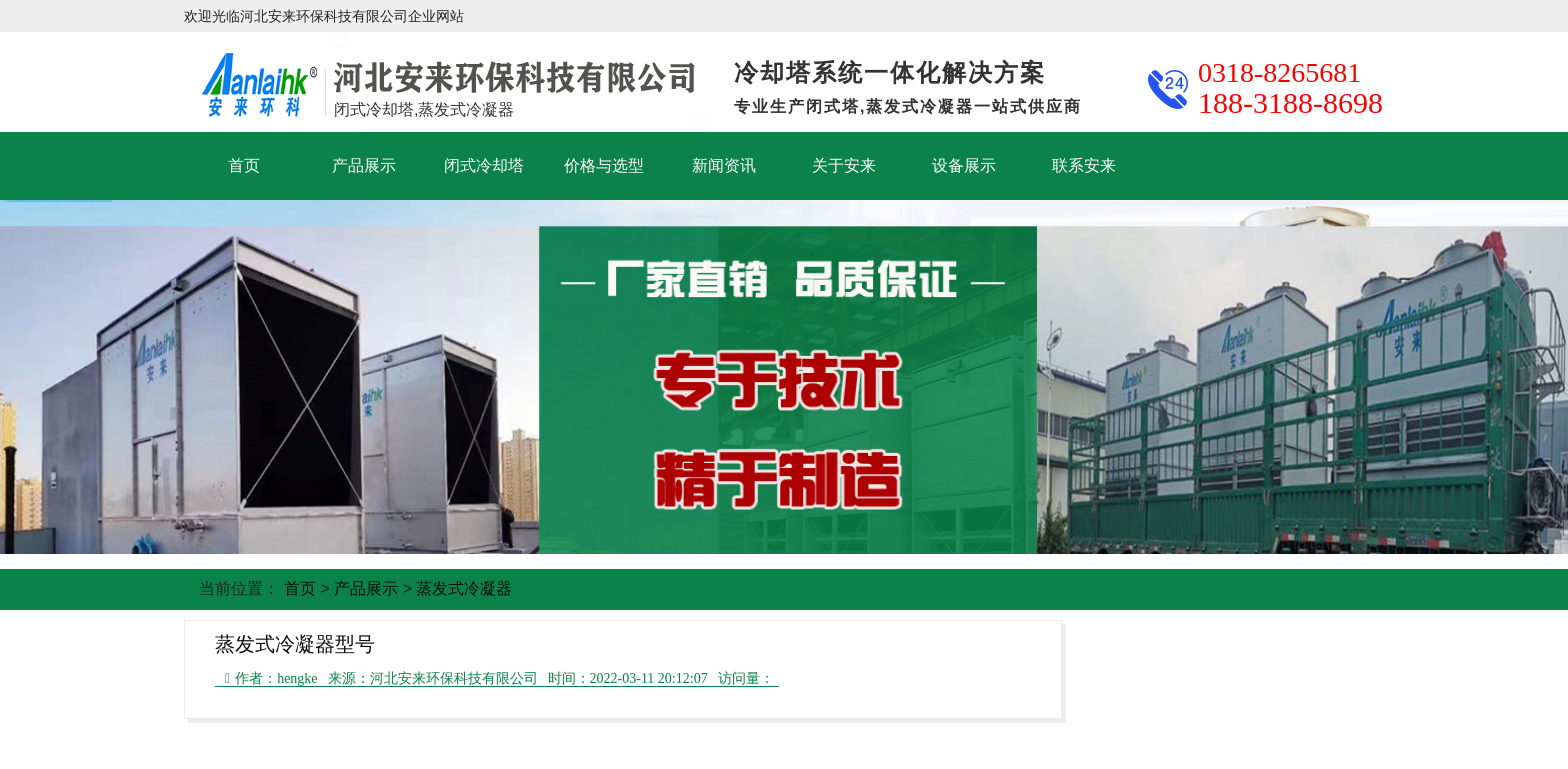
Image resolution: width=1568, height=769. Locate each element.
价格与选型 (604, 165)
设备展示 (964, 165)
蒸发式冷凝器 (464, 588)
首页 (244, 165)
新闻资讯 (724, 165)
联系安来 (1084, 165)
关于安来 (844, 165)
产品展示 (364, 165)
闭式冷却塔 (484, 165)
